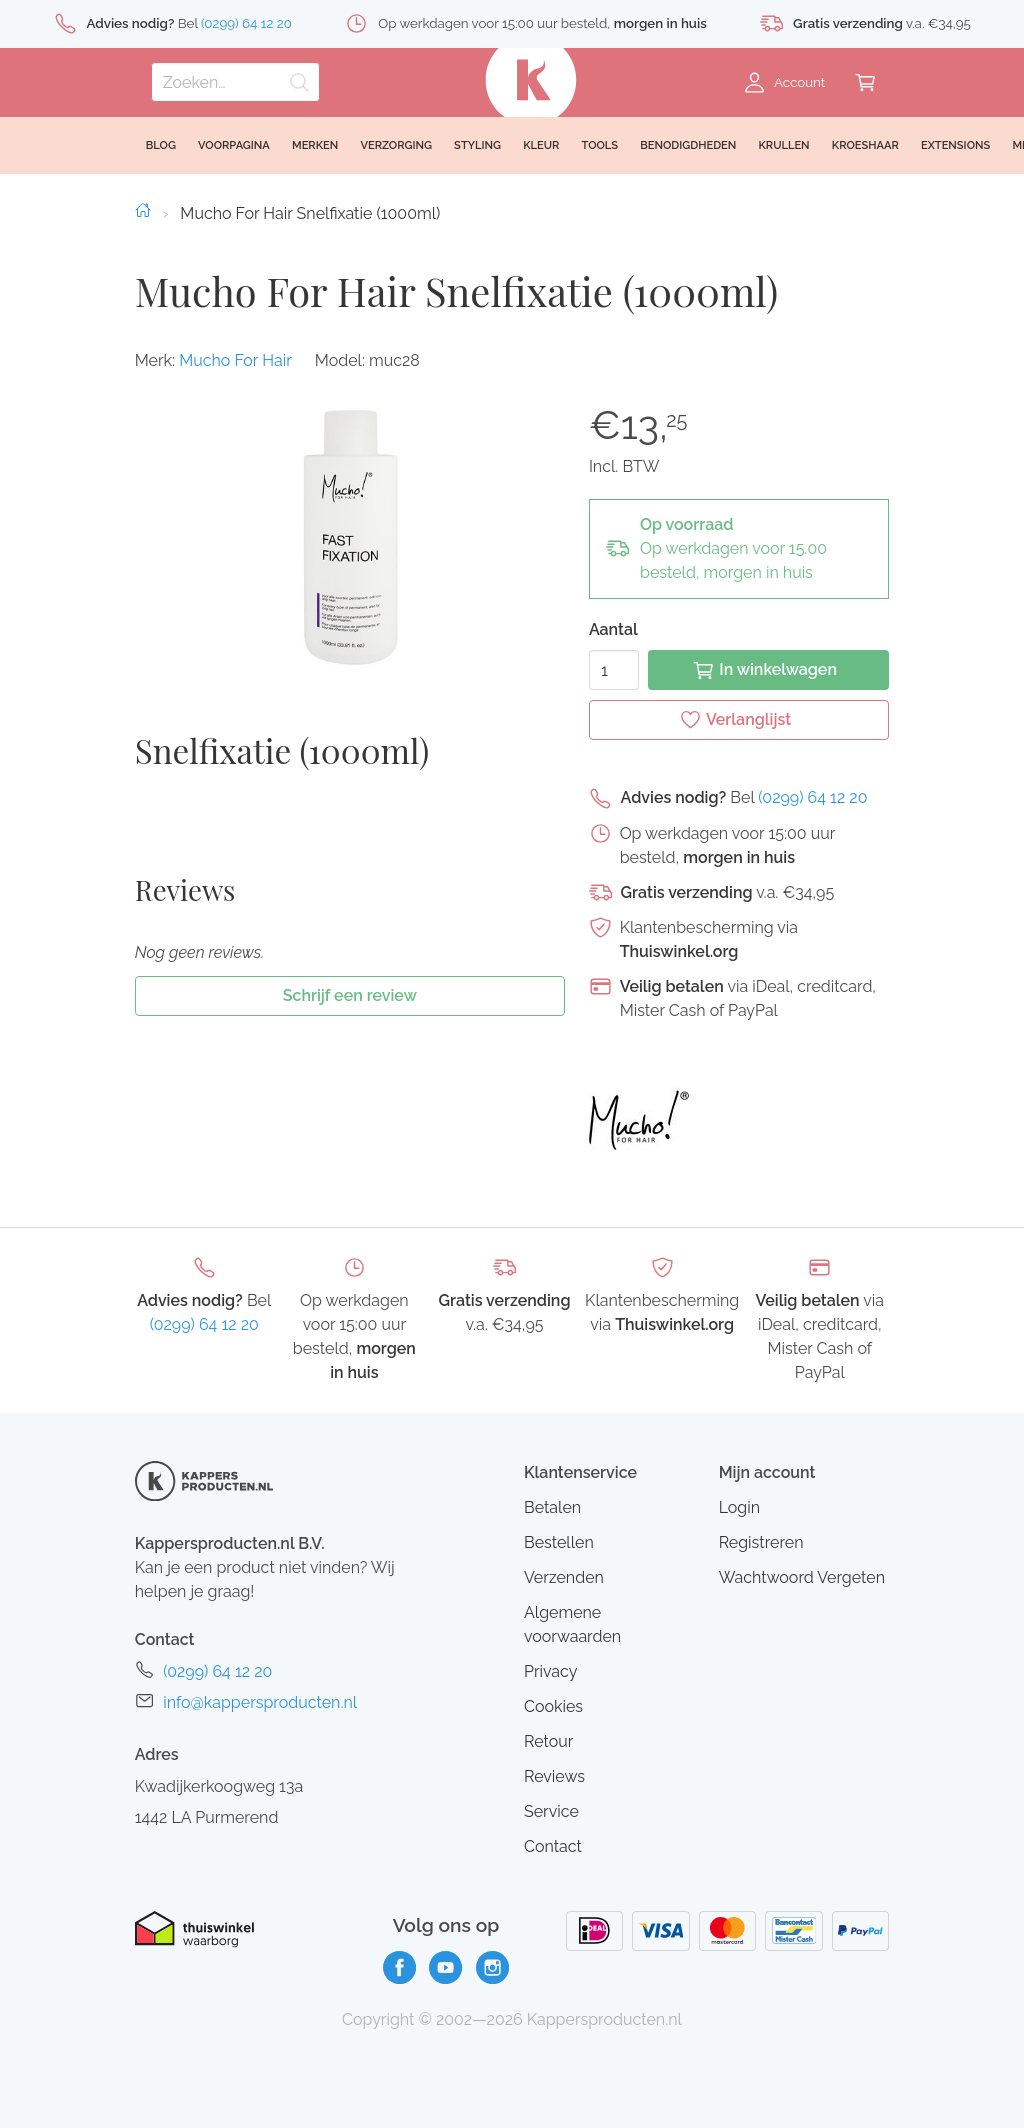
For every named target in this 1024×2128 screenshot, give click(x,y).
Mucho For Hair (235, 360)
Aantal (613, 629)
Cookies (553, 1706)
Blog (161, 145)
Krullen (783, 145)
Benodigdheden (688, 145)
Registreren (761, 1542)
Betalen (552, 1507)
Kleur (541, 145)
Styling (477, 145)
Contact (553, 1846)
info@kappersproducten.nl (260, 1702)
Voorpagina (234, 145)
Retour (548, 1741)
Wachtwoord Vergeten (802, 1577)
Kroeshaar (865, 145)
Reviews (554, 1776)
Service (551, 1811)
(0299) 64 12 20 (812, 797)
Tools (600, 145)
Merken (315, 145)
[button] (349, 535)
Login (739, 1507)
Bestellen (559, 1542)
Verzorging (396, 145)
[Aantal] (614, 670)
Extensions (955, 145)
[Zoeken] (235, 82)
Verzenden (564, 1577)
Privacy (550, 1671)
